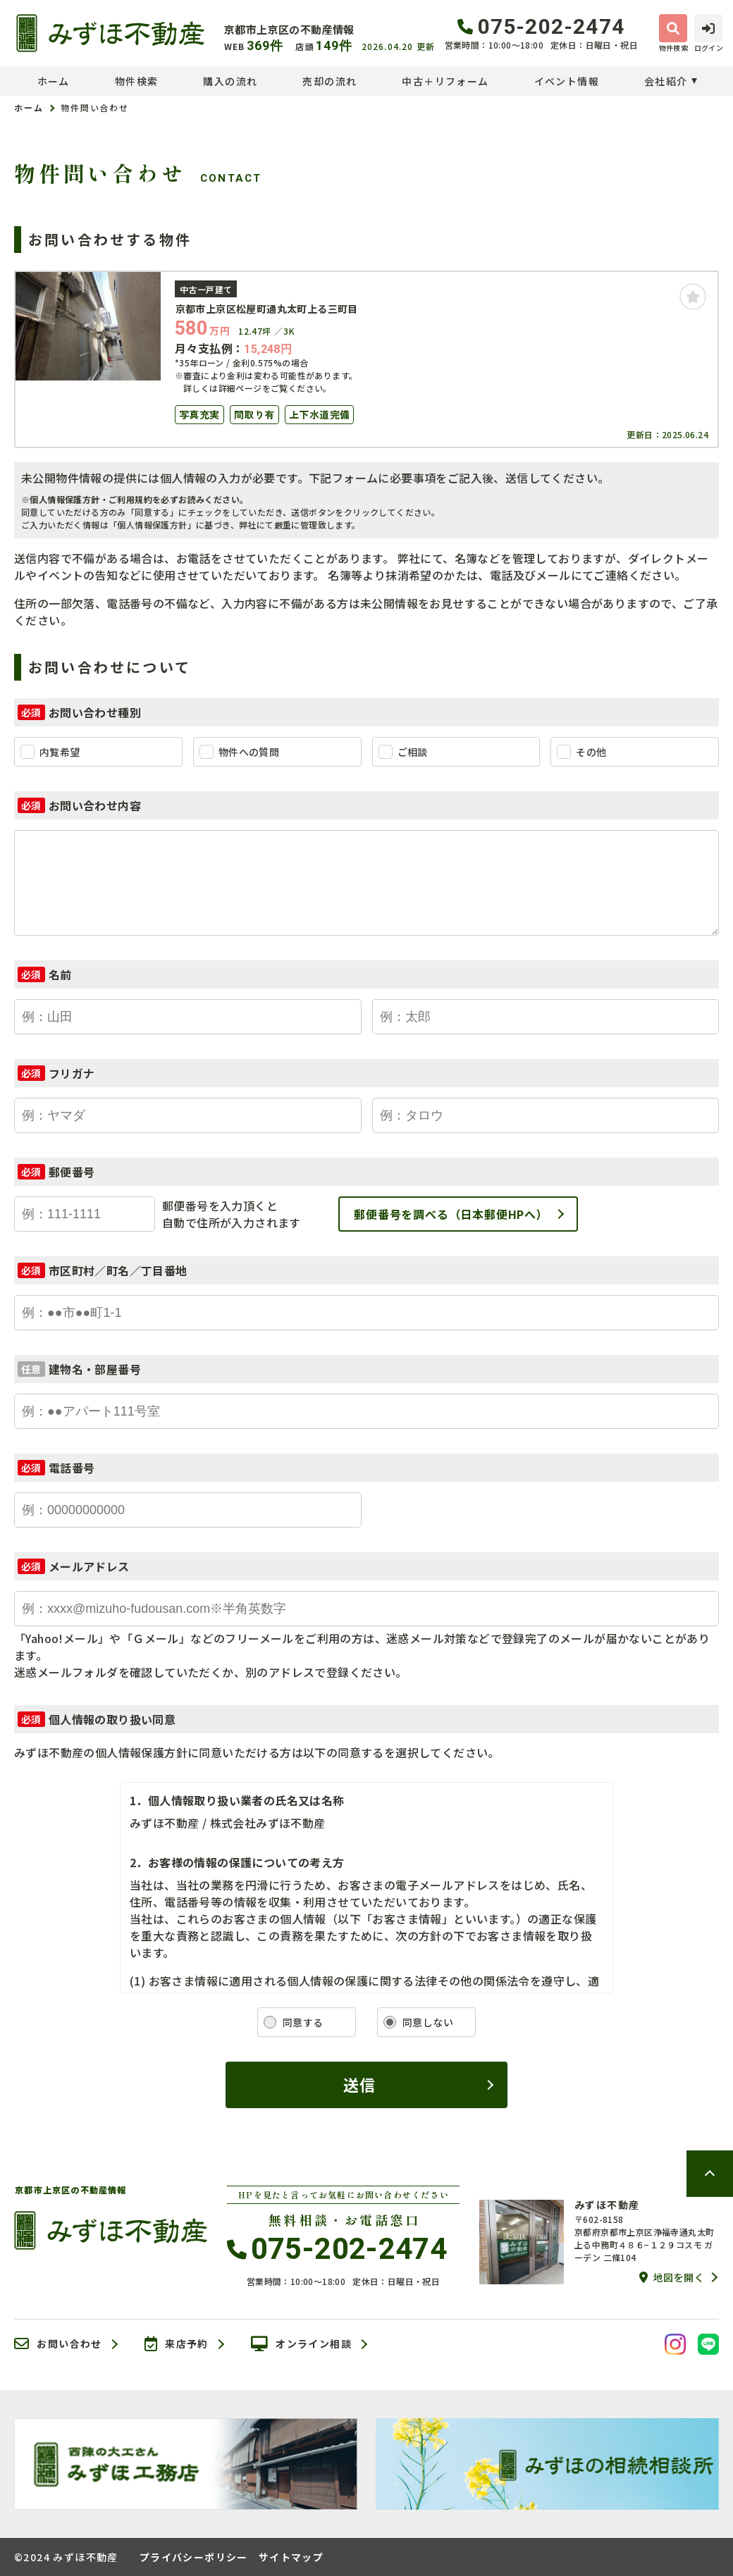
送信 (359, 2084)
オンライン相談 (301, 2344)
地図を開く (671, 2277)
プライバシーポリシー (194, 2557)
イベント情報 (566, 81)
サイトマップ (291, 2557)
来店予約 (176, 2344)
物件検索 (137, 81)
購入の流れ (230, 81)
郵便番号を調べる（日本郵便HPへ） (451, 1214)
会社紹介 (666, 81)
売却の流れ (329, 81)
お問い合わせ (58, 2344)
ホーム (53, 81)
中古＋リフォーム (445, 81)
